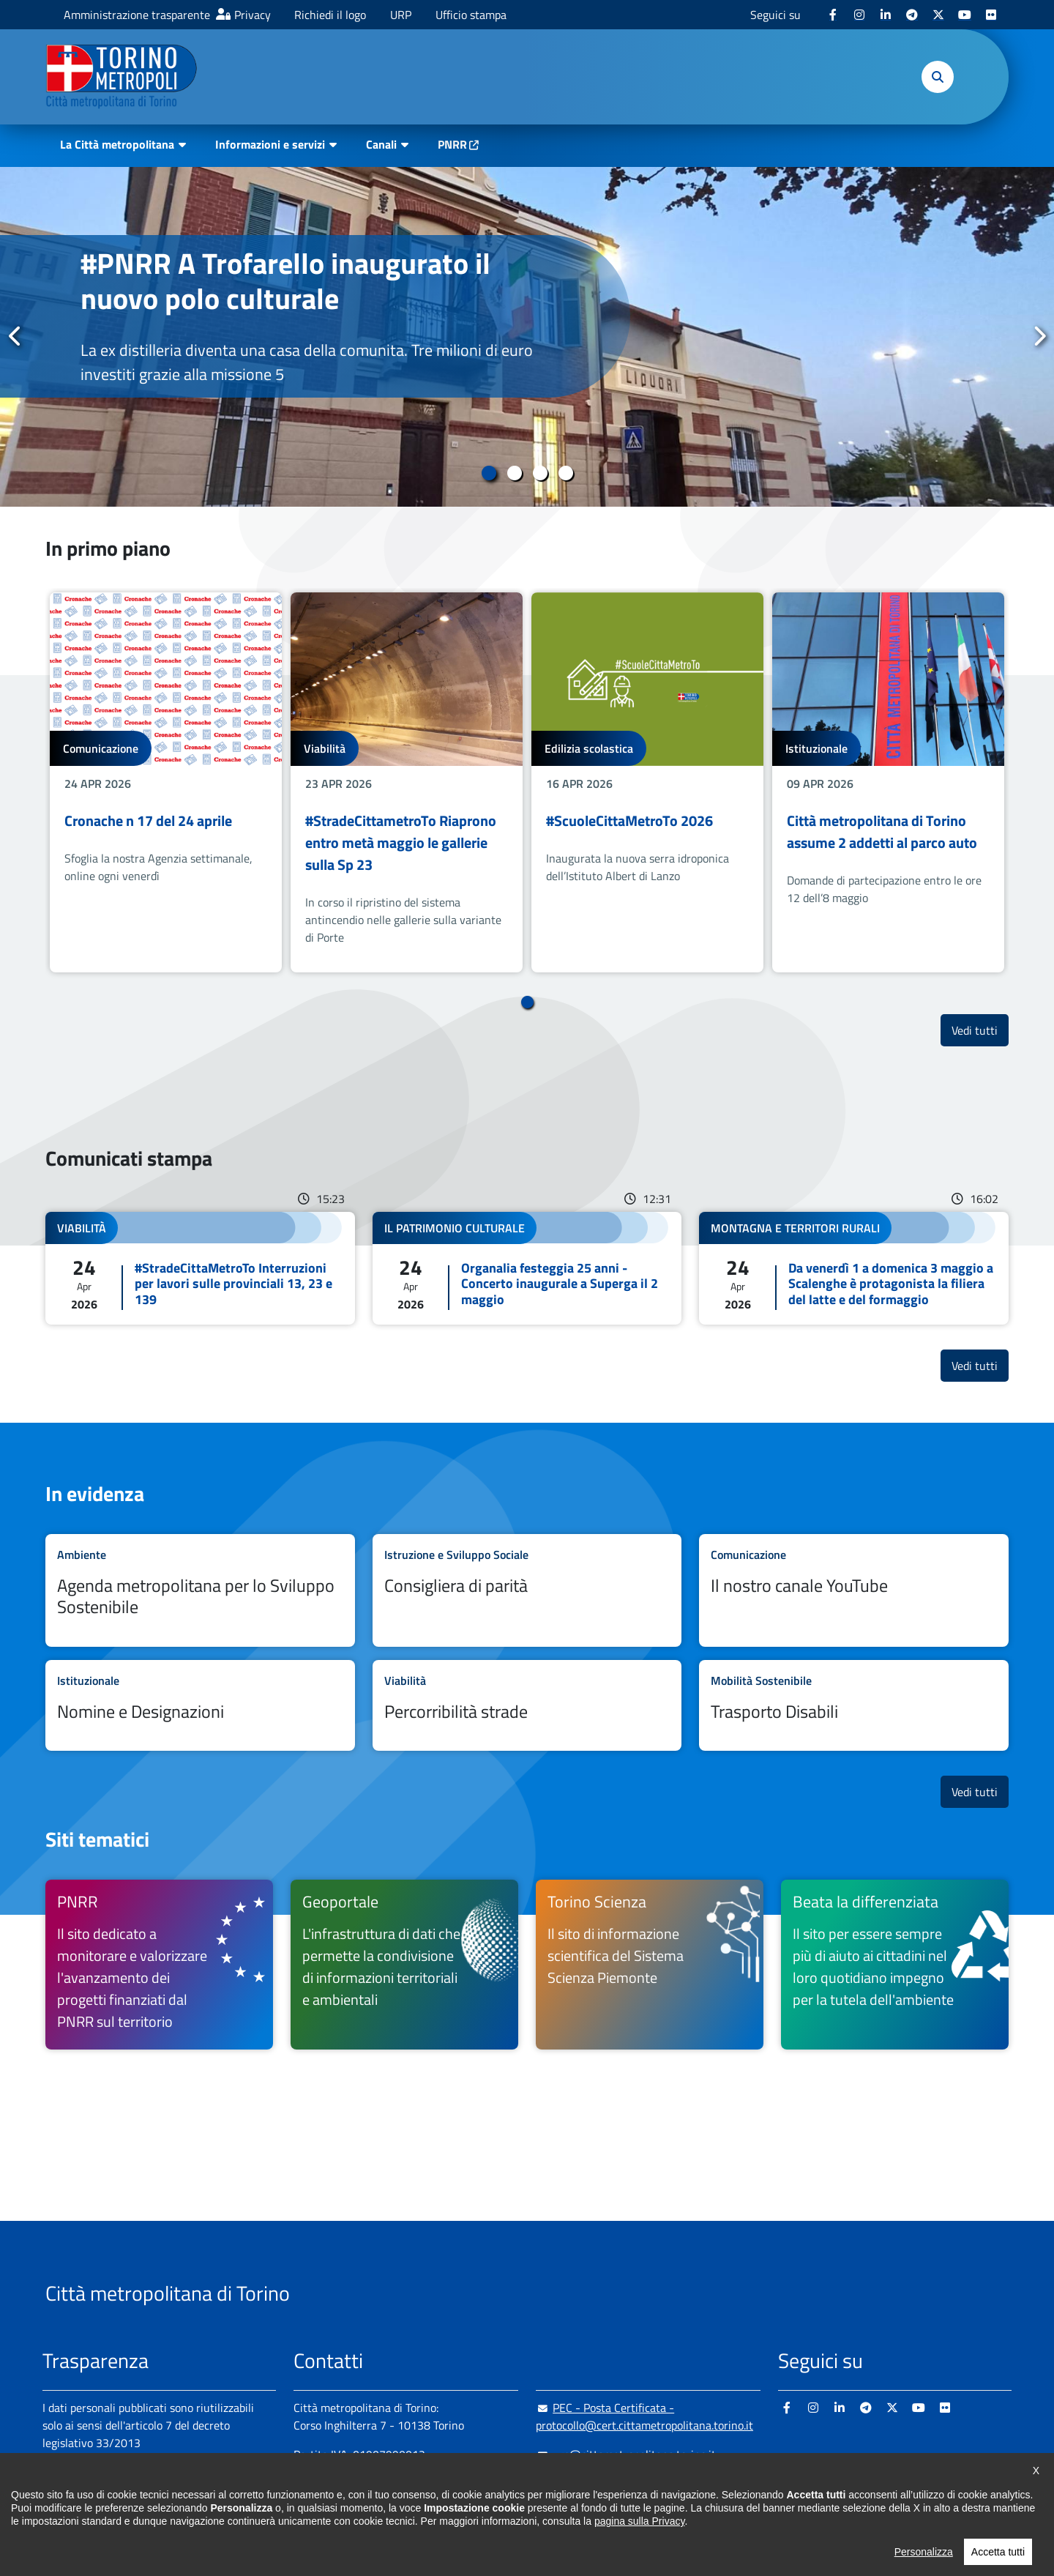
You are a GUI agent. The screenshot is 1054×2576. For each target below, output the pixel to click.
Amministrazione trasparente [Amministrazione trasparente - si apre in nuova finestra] (137, 14)
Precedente (15, 336)
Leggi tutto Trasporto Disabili (854, 1706)
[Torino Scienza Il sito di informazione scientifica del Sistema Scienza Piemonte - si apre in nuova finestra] (649, 1965)
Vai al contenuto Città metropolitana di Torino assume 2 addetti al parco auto (888, 782)
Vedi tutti (980, 1030)
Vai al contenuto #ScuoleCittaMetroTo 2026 (647, 782)
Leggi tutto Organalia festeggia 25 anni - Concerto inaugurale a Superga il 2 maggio (527, 1268)
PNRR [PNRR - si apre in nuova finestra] (452, 144)
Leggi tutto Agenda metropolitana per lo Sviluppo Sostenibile (200, 1590)
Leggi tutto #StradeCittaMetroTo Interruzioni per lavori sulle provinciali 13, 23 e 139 (200, 1268)
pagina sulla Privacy (639, 2565)
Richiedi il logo (330, 14)
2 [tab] (514, 473)
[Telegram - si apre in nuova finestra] (912, 14)
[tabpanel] (527, 337)
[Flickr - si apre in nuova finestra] (991, 14)
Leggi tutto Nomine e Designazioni (200, 1706)
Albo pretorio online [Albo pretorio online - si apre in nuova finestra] (91, 2494)
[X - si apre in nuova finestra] (938, 14)
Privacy (252, 14)
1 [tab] (488, 473)
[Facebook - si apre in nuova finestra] (833, 14)
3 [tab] (540, 473)
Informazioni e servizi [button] (270, 144)
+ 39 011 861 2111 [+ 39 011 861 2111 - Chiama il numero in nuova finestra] (408, 2484)
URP (400, 14)
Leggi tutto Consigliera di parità (527, 1590)
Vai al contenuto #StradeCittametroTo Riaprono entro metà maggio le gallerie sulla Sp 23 (406, 782)
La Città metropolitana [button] (117, 144)
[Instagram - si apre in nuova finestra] (859, 14)
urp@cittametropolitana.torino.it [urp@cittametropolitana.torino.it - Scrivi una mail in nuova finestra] (626, 2454)
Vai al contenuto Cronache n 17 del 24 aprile (165, 782)
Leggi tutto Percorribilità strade (527, 1706)
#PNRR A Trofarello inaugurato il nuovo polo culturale (285, 281)
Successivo (1038, 336)
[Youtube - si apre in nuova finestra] (964, 14)
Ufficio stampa (471, 14)
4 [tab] (565, 473)
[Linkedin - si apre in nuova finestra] (885, 14)
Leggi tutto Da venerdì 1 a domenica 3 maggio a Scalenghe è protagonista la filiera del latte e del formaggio (854, 1268)
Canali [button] (381, 144)
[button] (938, 77)
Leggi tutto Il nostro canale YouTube (854, 1590)
